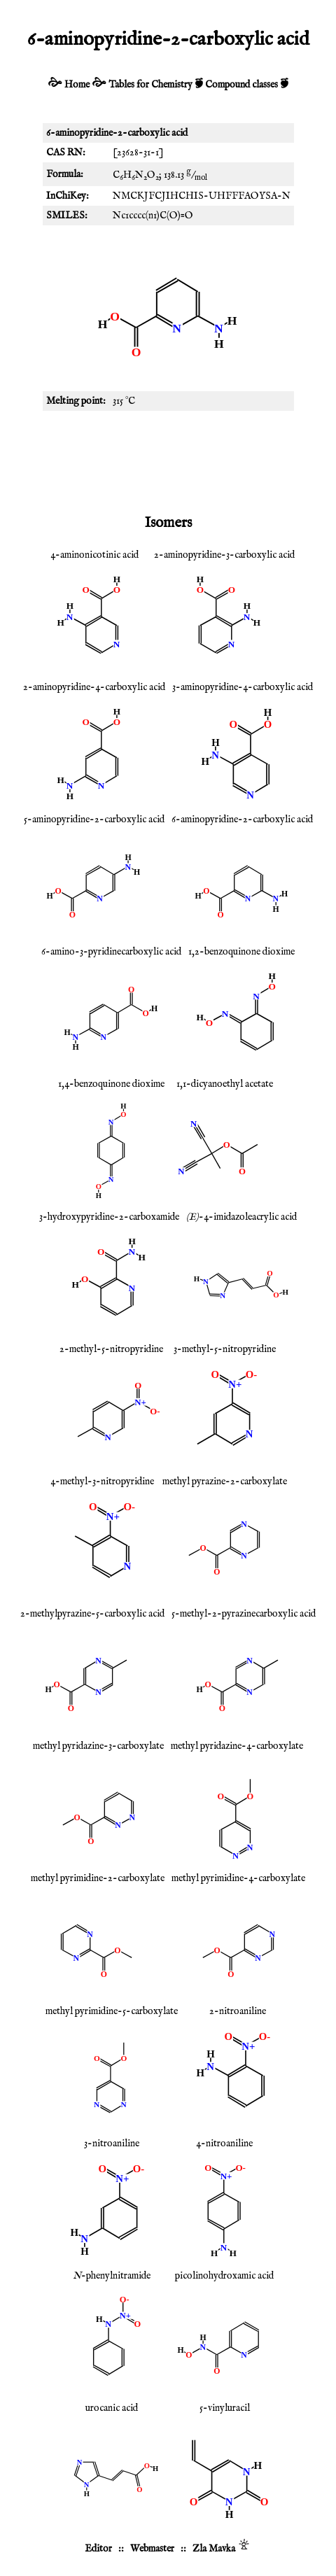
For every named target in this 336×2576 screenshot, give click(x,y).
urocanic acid (111, 2408)
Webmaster (152, 2548)
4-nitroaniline (224, 2143)
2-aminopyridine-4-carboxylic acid (94, 687)
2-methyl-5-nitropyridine (111, 1349)
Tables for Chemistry (150, 84)
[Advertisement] (168, 460)
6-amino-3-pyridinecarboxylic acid (111, 951)
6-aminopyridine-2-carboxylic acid (242, 819)
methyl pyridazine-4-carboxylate (237, 1746)
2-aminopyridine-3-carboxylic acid (224, 555)
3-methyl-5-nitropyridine (225, 1349)
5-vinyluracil (225, 2408)
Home (77, 84)
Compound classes (241, 84)
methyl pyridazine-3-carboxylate (98, 1746)
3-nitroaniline (111, 2143)
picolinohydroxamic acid (224, 2275)
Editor (98, 2548)
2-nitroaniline (237, 2011)
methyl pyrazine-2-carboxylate (224, 1481)
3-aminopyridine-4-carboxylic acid (242, 687)
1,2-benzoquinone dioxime (241, 951)
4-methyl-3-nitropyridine (102, 1481)
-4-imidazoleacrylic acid (241, 1217)
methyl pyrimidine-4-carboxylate (238, 1878)
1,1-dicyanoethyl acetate (224, 1084)
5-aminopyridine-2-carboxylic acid (94, 819)
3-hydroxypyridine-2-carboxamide (109, 1217)
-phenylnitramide (111, 2275)
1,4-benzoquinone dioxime (111, 1084)
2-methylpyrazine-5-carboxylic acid (92, 1613)
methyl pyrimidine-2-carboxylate (97, 1878)
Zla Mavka (213, 2548)
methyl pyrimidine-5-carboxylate (112, 2011)
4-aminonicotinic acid (94, 555)
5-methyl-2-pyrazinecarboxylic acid (244, 1613)
